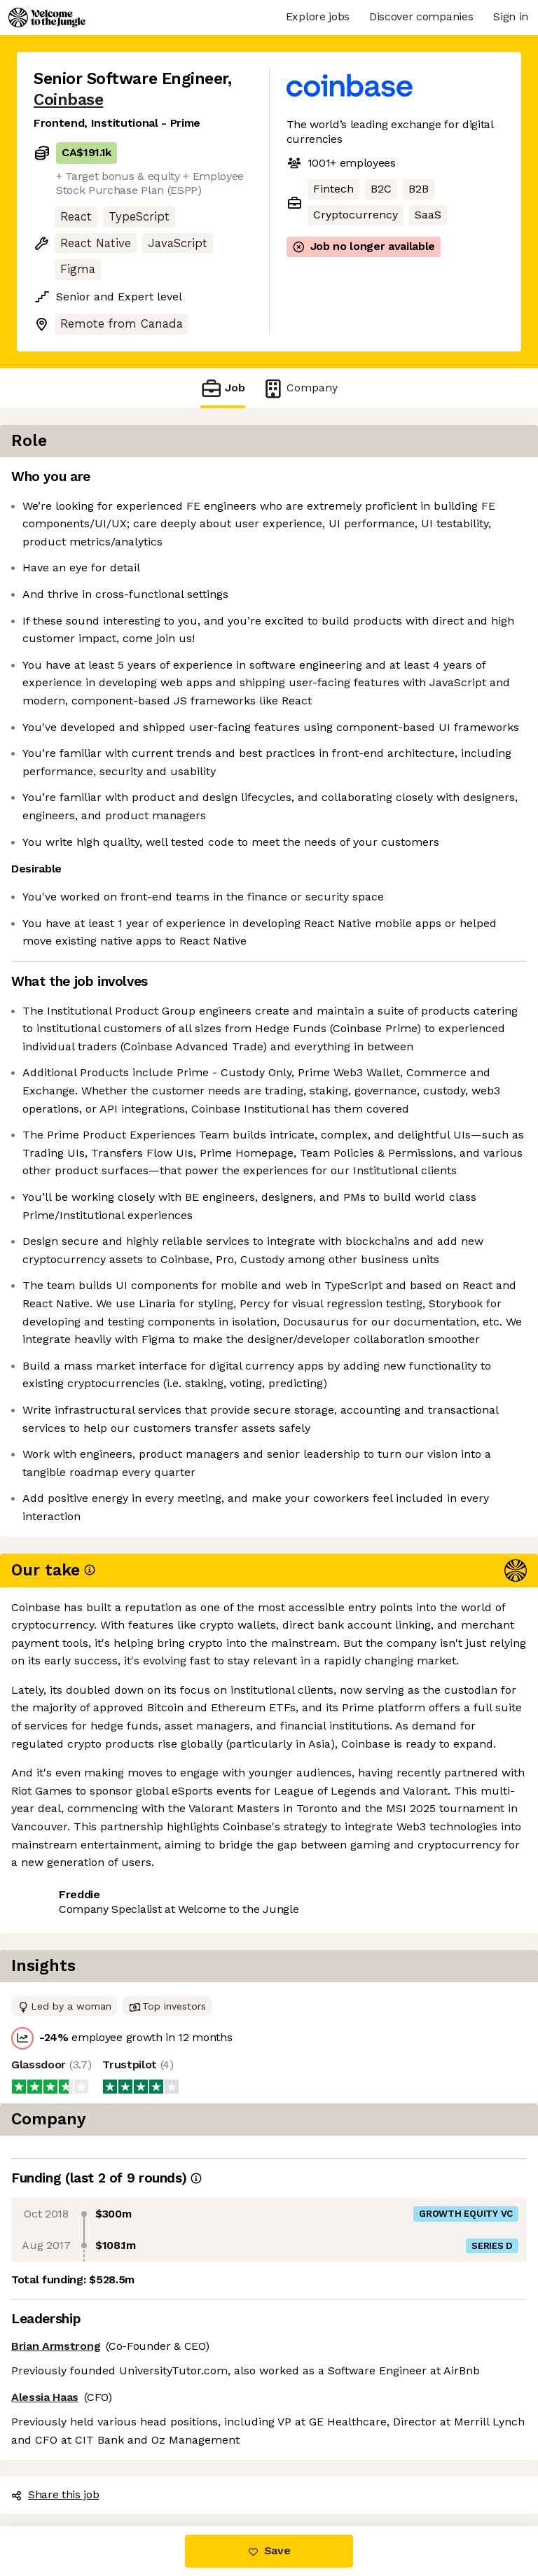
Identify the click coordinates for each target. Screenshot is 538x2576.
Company (300, 388)
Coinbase (68, 99)
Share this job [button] (72, 2467)
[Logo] (46, 17)
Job (222, 388)
